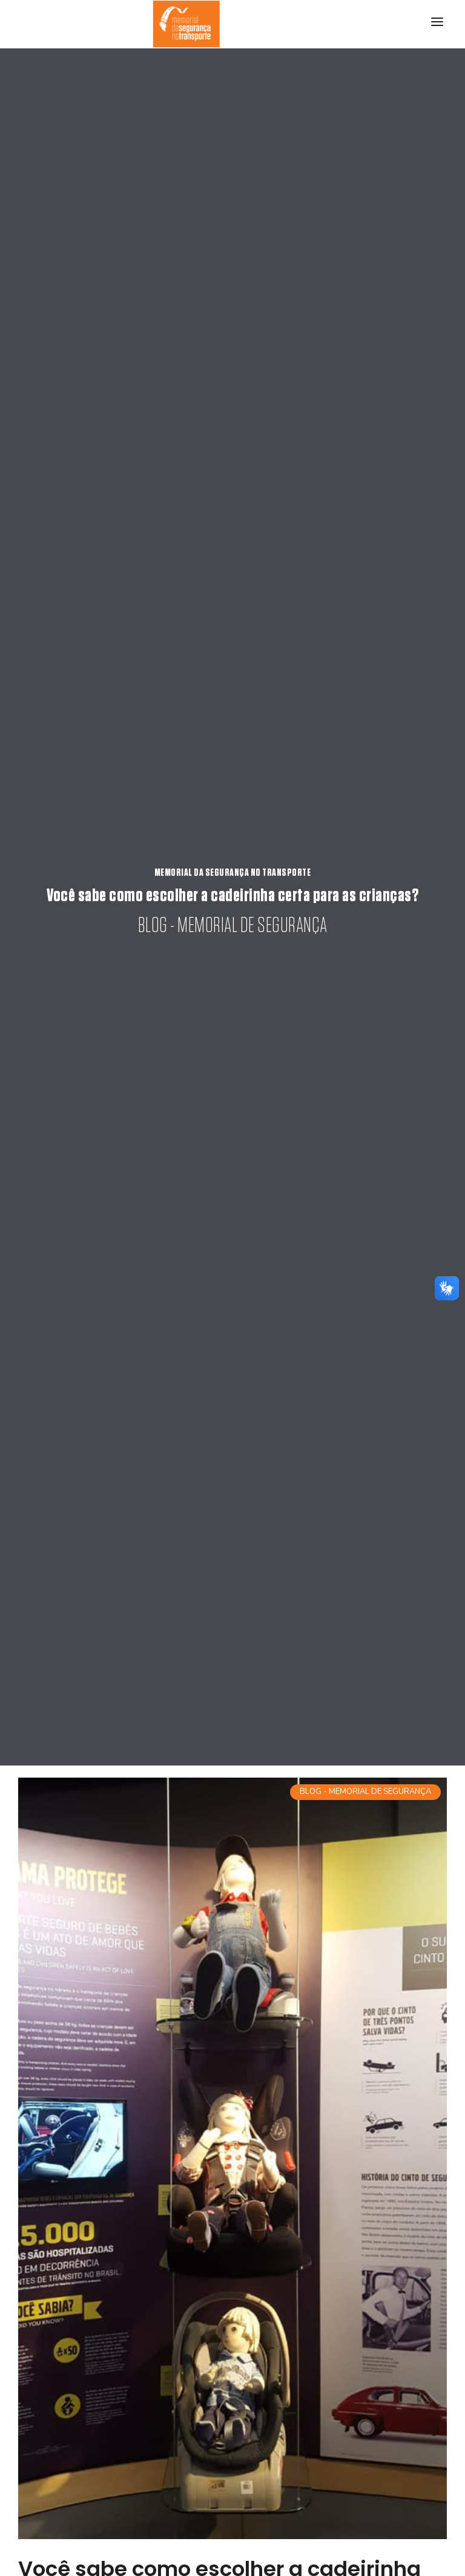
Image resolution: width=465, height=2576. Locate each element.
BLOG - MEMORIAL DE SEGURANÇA (365, 1791)
